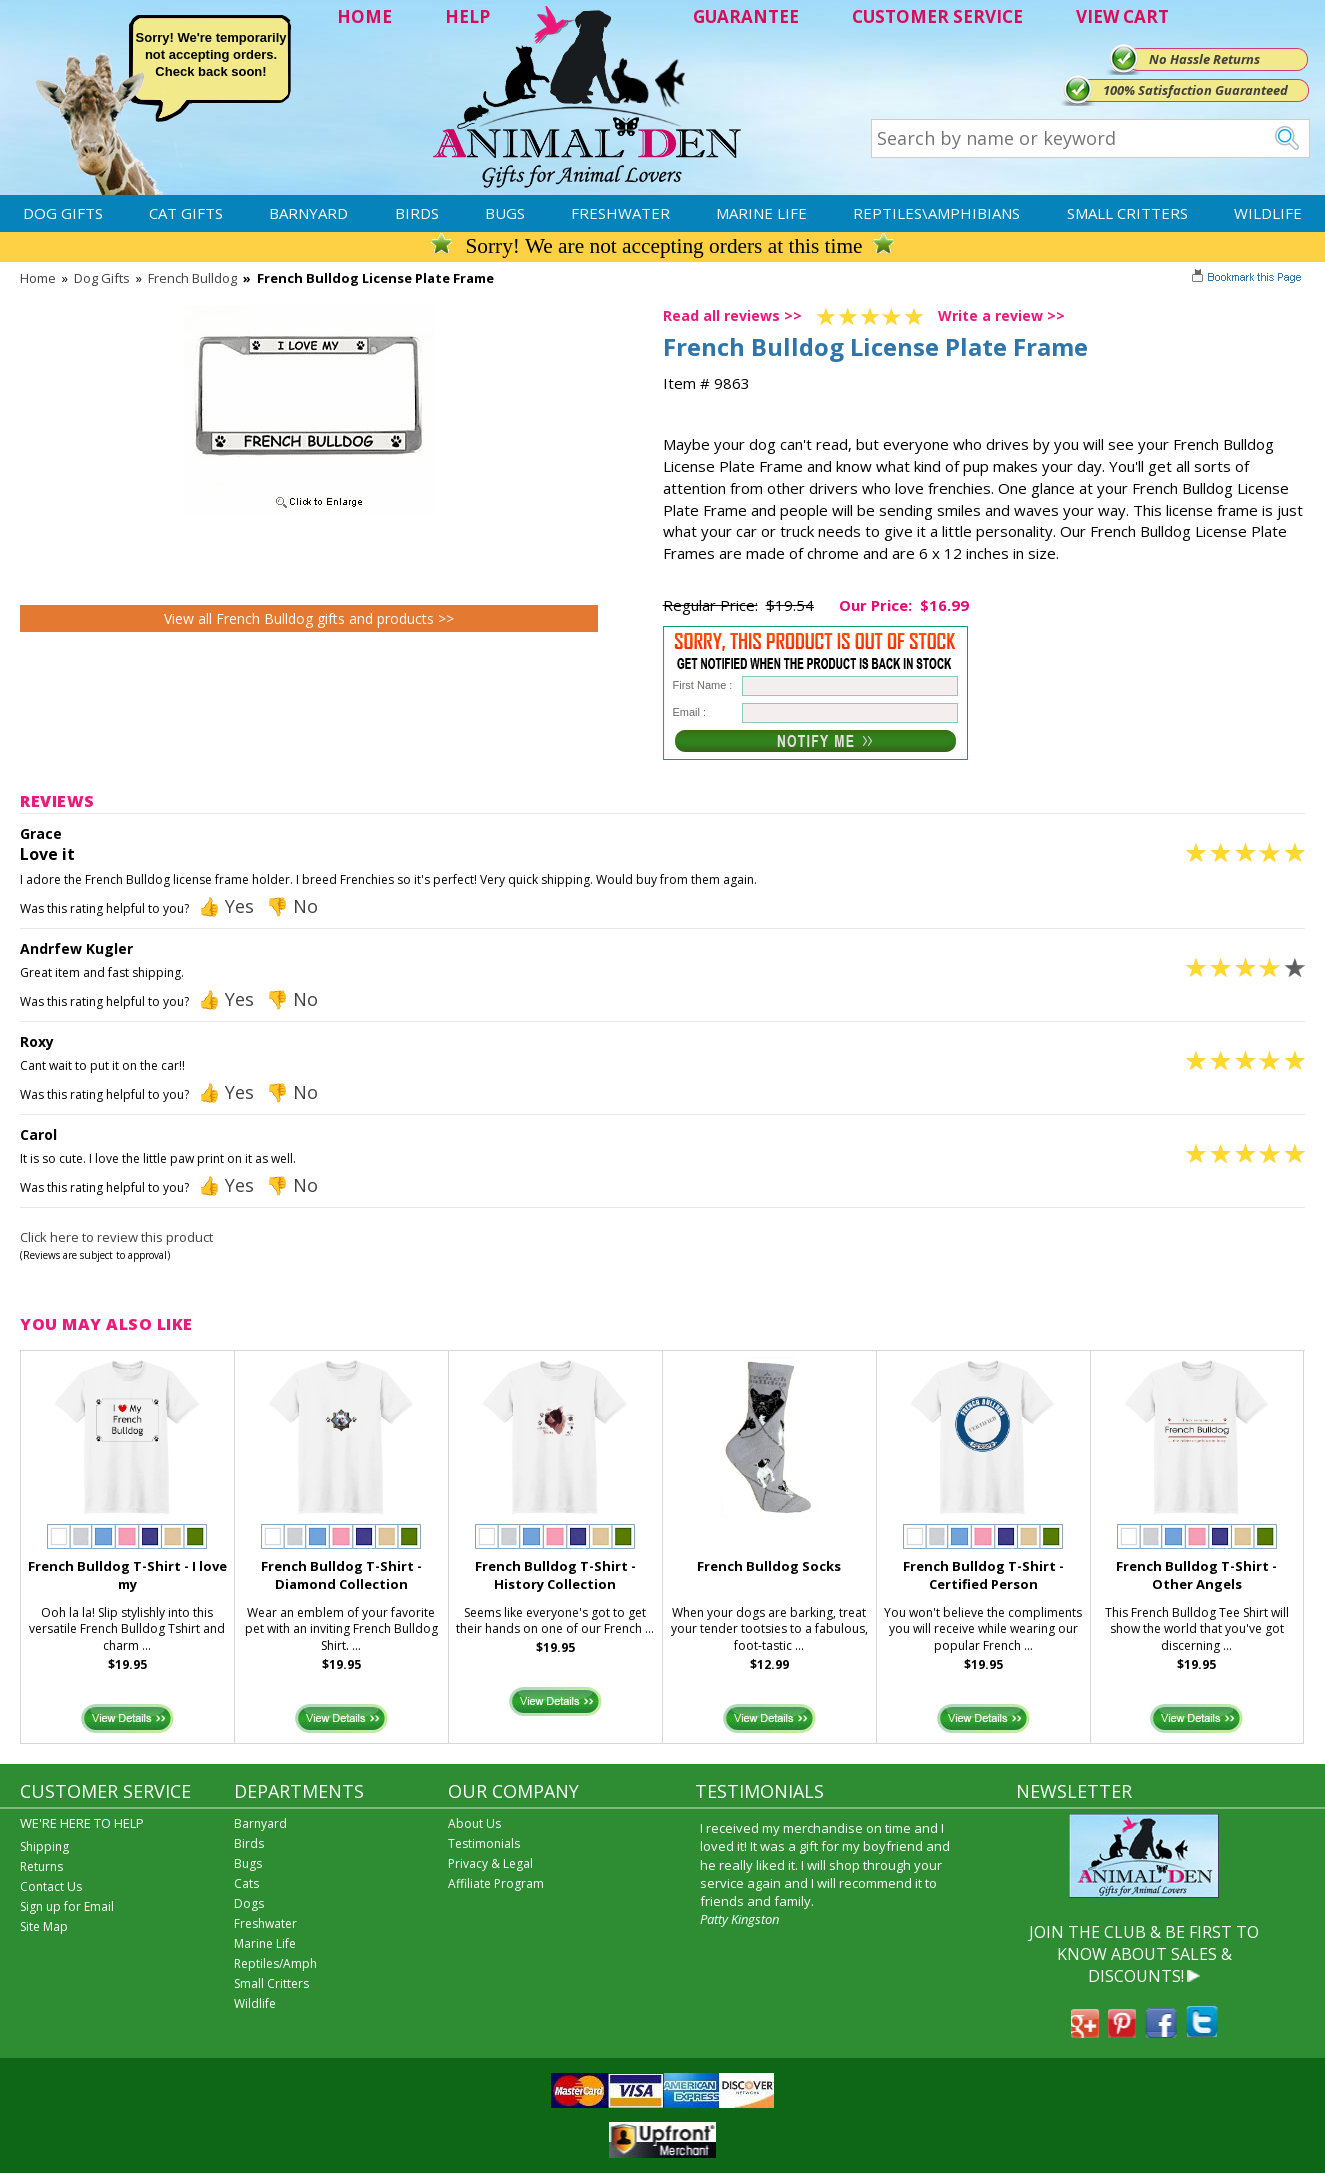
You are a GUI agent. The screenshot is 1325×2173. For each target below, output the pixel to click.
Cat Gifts (186, 213)
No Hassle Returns (1204, 59)
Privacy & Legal (490, 1863)
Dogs (249, 1903)
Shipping (44, 1846)
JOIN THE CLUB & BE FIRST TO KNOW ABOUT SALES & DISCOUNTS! (1144, 1954)
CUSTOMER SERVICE (937, 16)
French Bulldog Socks (769, 1566)
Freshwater (620, 213)
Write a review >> (1001, 315)
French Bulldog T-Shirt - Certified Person (983, 1575)
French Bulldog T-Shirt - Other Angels (1196, 1575)
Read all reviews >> (732, 315)
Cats (246, 1883)
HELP (467, 16)
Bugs (505, 213)
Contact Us (51, 1886)
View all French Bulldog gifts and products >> (309, 618)
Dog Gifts (63, 213)
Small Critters (1127, 213)
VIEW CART (1122, 16)
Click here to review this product (116, 1237)
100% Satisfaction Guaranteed (1195, 90)
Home (38, 278)
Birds (417, 213)
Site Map (44, 1926)
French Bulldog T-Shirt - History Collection (555, 1575)
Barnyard (308, 213)
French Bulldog (192, 278)
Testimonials (484, 1843)
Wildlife (1268, 213)
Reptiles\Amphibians (936, 213)
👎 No (292, 906)
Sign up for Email (67, 1906)
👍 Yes (226, 906)
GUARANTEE (746, 16)
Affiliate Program (496, 1883)
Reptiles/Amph (275, 1963)
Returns (41, 1866)
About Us (474, 1823)
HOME (364, 16)
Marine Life (761, 213)
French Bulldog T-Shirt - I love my (127, 1575)
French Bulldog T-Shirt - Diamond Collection (341, 1575)
